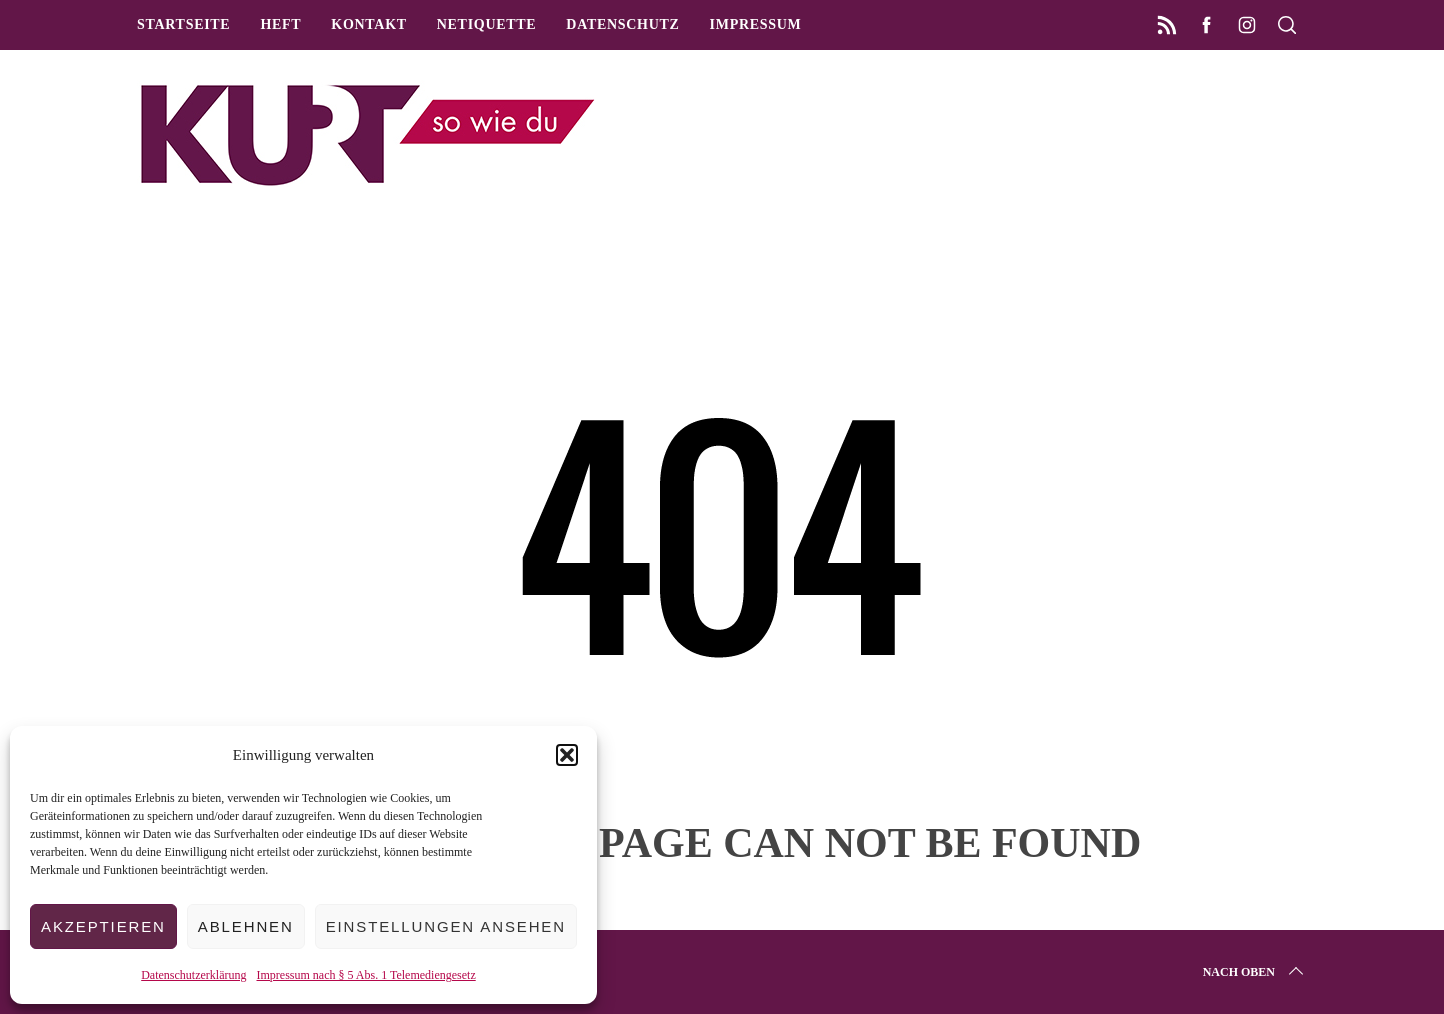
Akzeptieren (103, 926)
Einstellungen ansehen (446, 926)
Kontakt (368, 24)
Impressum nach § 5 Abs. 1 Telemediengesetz (366, 975)
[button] (567, 755)
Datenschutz (622, 24)
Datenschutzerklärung (193, 975)
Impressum (756, 24)
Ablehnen (246, 926)
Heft (280, 24)
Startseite (183, 24)
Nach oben (1255, 972)
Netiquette (487, 24)
